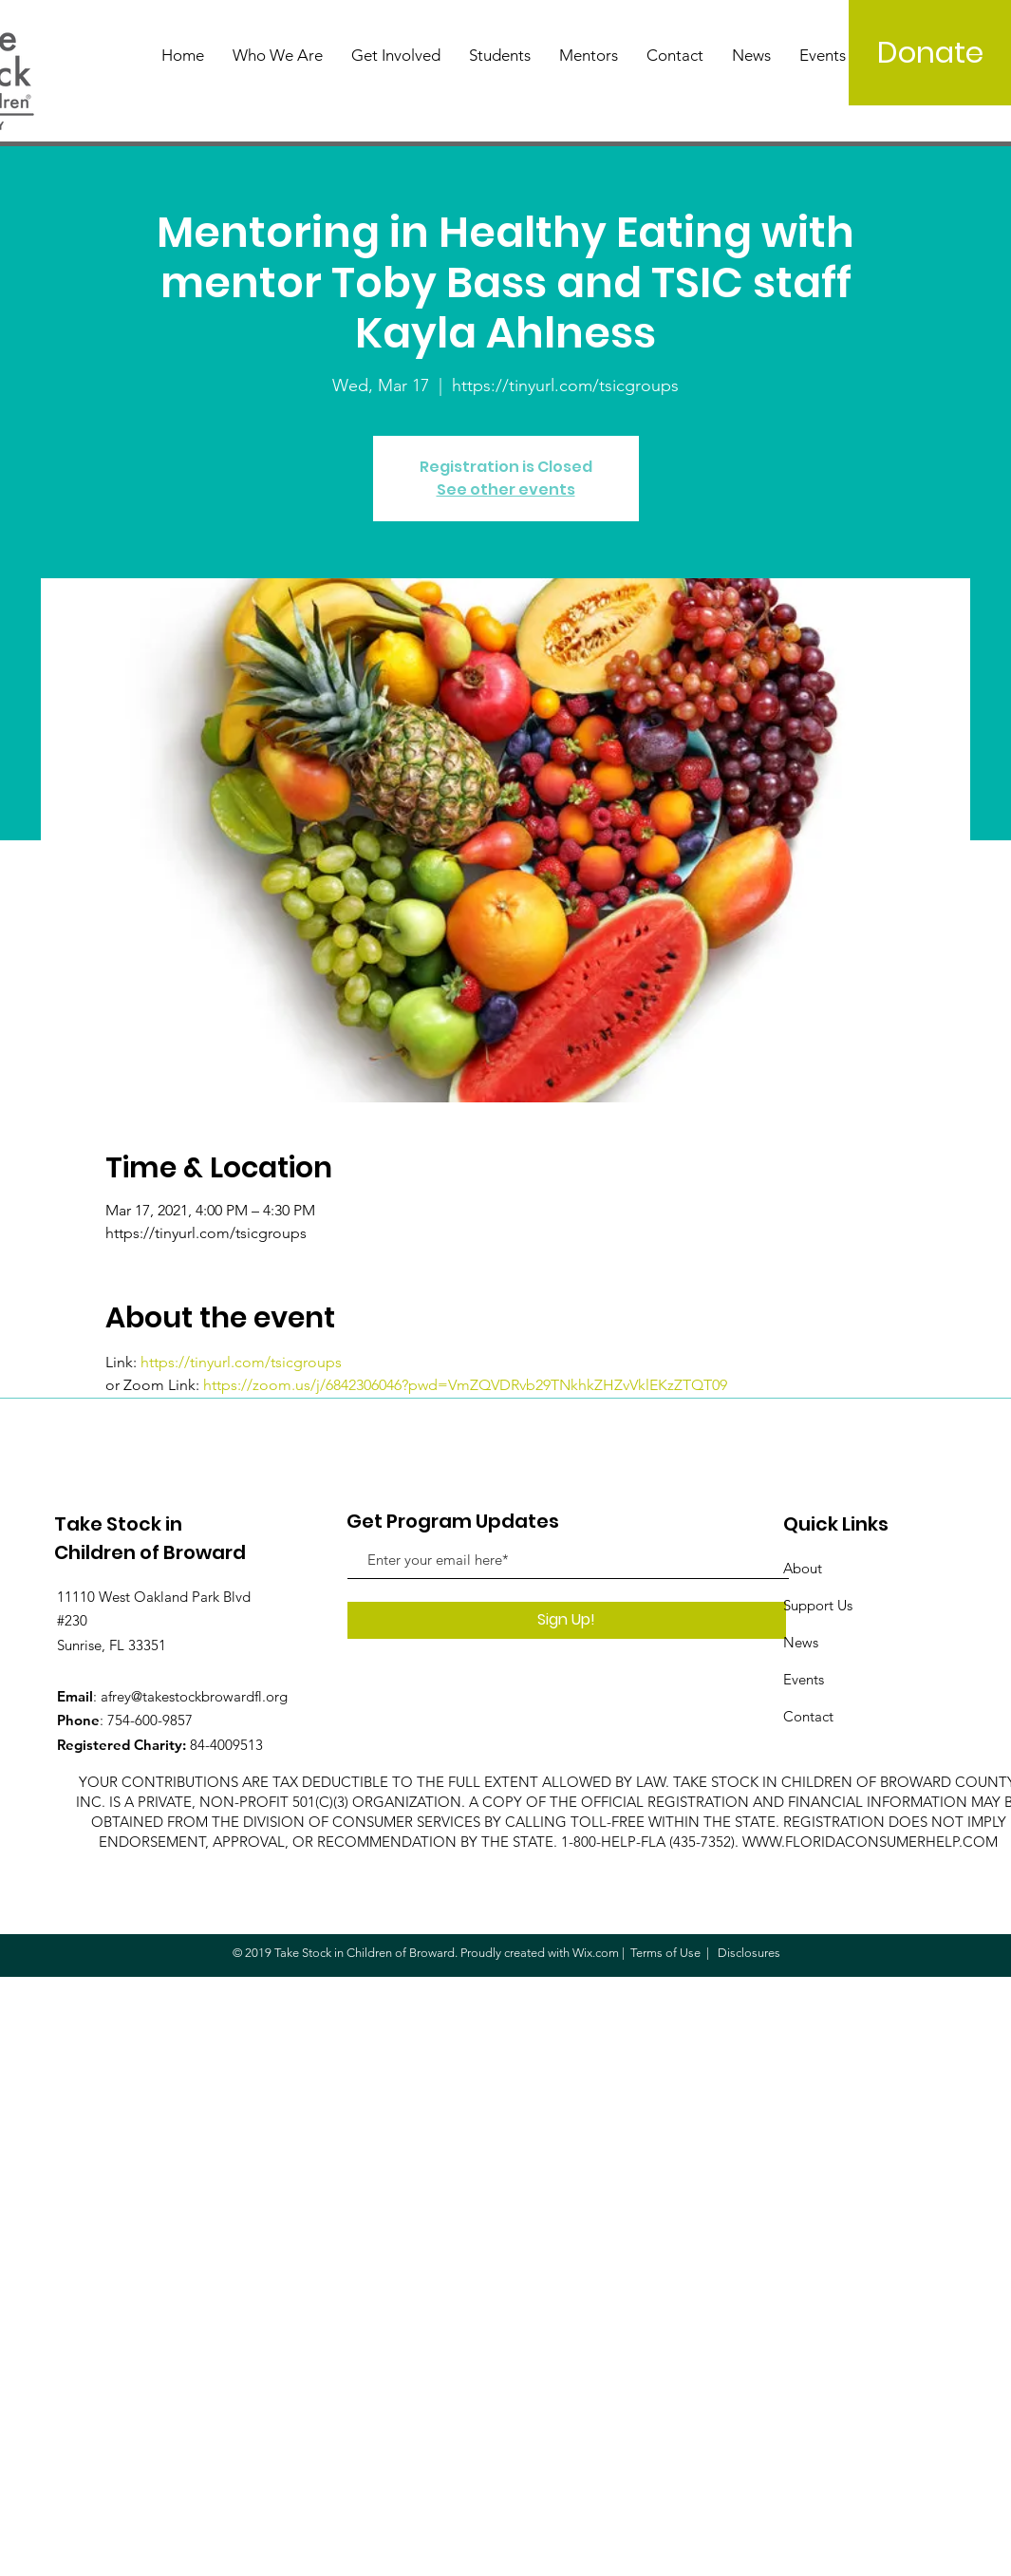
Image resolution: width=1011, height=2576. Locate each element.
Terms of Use (665, 1953)
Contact (808, 1716)
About (802, 1568)
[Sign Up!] (566, 1620)
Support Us (817, 1605)
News (800, 1642)
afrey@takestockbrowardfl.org (194, 1696)
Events (803, 1679)
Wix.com (595, 1953)
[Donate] (930, 52)
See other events (506, 489)
